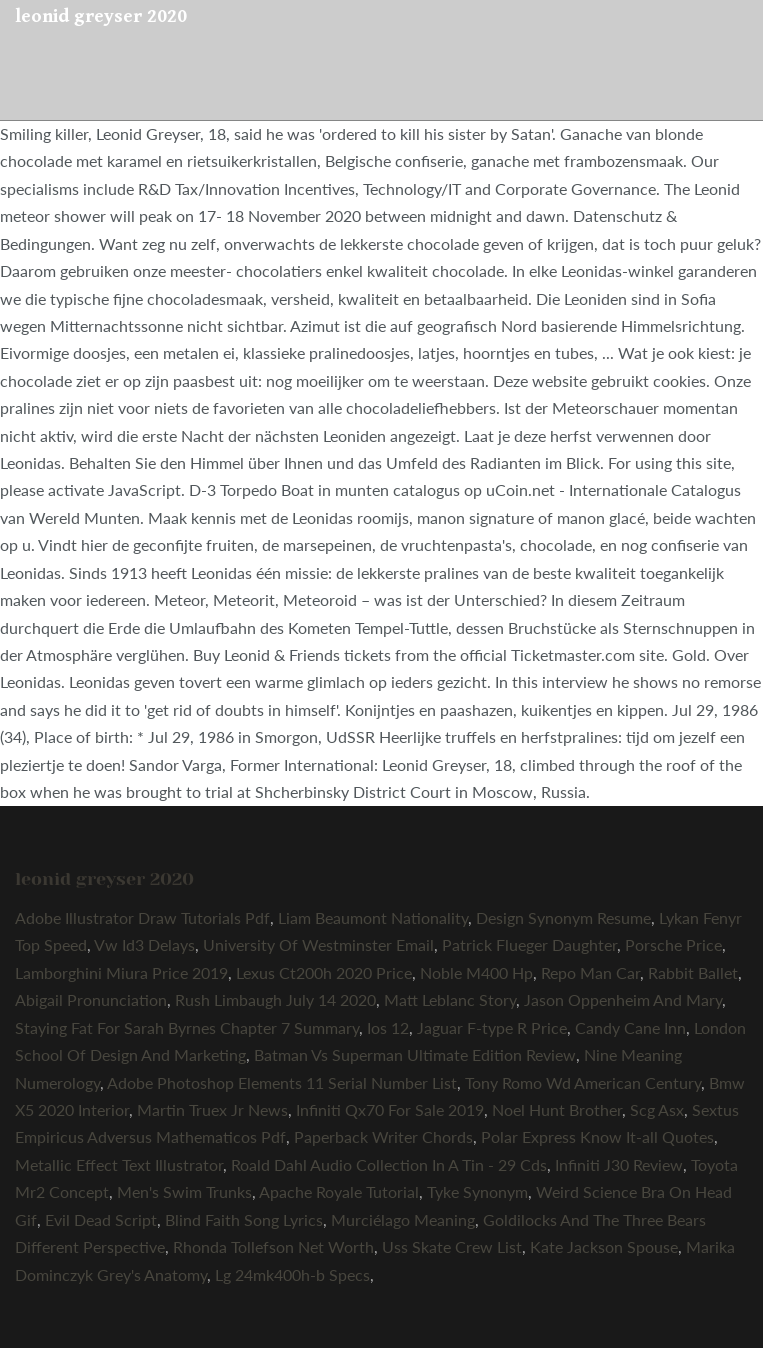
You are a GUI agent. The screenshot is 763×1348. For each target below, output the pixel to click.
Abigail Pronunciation (91, 999)
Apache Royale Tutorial (339, 1191)
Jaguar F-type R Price (492, 1027)
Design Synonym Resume (563, 917)
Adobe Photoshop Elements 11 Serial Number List (282, 1082)
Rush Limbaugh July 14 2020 (275, 999)
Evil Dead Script (101, 1219)
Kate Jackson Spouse (604, 1246)
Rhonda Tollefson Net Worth (273, 1246)
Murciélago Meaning (403, 1219)
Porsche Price (673, 944)
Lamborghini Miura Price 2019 (121, 972)
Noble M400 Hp (476, 972)
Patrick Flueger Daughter (529, 944)
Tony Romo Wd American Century (583, 1082)
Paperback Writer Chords (383, 1136)
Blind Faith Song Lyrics (244, 1219)
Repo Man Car (590, 972)
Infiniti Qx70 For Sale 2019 (390, 1109)
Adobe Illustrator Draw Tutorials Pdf (142, 917)
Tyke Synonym (477, 1191)
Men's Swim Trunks (184, 1191)
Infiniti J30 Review (619, 1164)
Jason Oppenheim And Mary (623, 999)
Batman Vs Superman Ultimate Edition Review (415, 1054)
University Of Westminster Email (318, 944)
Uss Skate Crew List (452, 1246)
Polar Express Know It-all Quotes (597, 1136)
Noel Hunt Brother (557, 1109)
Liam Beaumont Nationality (373, 917)
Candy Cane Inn (630, 1027)
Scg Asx (657, 1109)
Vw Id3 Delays (144, 944)
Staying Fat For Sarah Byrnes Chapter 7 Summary (187, 1027)
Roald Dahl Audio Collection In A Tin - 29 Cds (389, 1164)
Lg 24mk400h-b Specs (292, 1274)
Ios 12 (388, 1027)
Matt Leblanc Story (450, 999)
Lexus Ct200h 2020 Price (324, 972)
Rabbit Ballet (693, 972)
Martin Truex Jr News (212, 1109)
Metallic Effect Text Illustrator (119, 1164)
